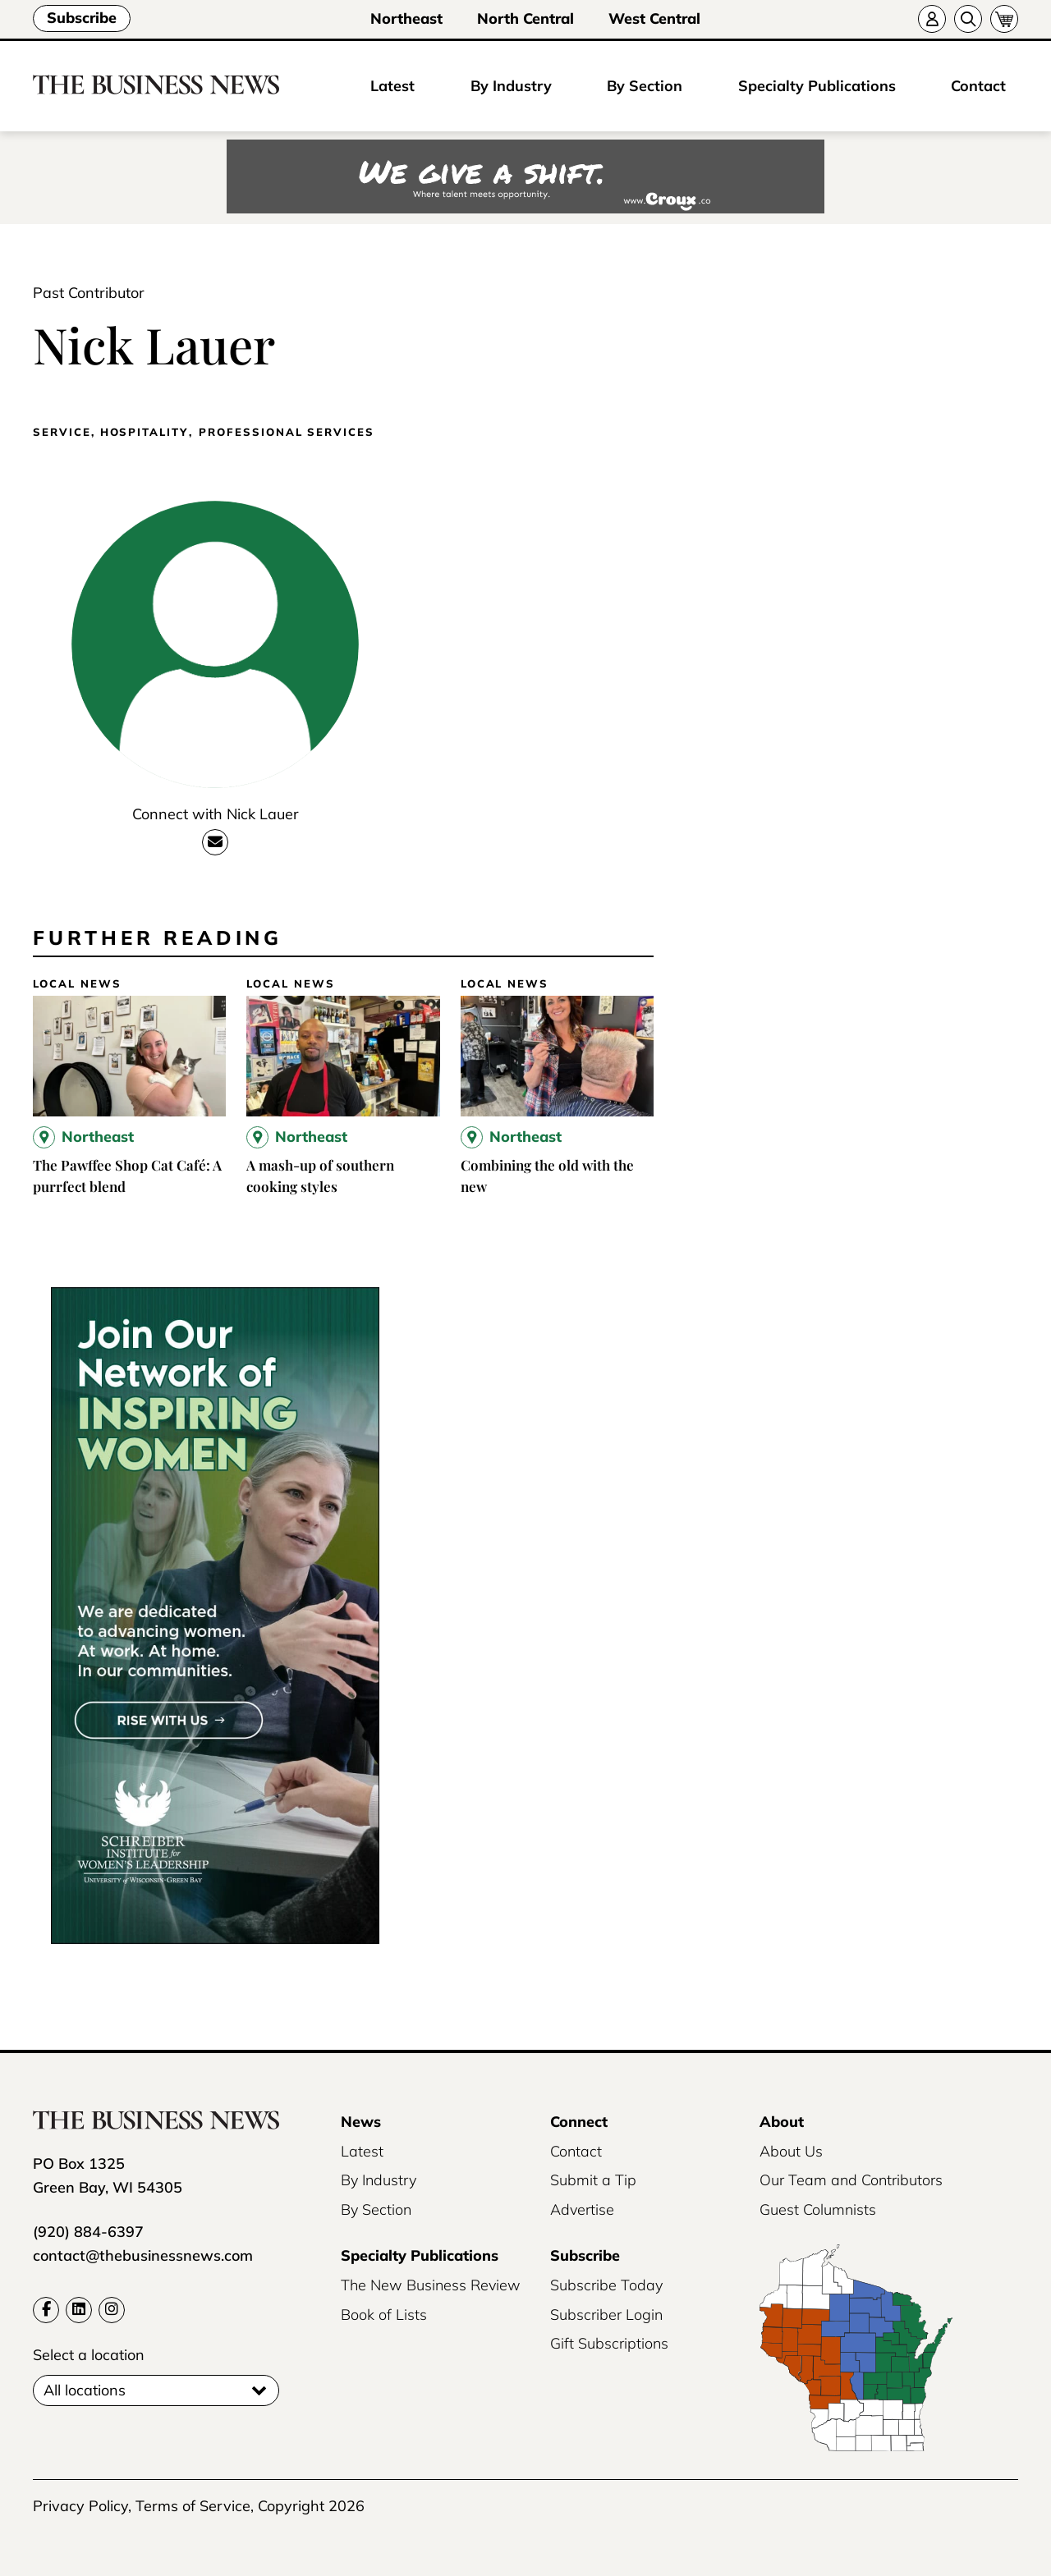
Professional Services (286, 432)
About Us (791, 2151)
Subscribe (82, 17)
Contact (978, 85)
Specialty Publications (817, 85)
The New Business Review (431, 2285)
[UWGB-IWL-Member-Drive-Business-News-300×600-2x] (215, 1938)
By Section (644, 85)
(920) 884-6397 (88, 2231)
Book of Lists (384, 2314)
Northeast (406, 18)
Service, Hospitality (110, 432)
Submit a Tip (593, 2179)
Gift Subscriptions (609, 2343)
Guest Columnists (818, 2209)
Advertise (582, 2209)
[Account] (932, 19)
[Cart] (1004, 19)
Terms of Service (192, 2505)
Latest (392, 85)
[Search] (968, 19)
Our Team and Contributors (851, 2179)
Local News (77, 984)
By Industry (511, 85)
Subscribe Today (606, 2285)
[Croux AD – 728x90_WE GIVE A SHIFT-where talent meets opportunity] (525, 178)
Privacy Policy (80, 2505)
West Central (654, 18)
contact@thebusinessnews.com (143, 2255)
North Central (525, 18)
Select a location (89, 2354)
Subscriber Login (606, 2314)
